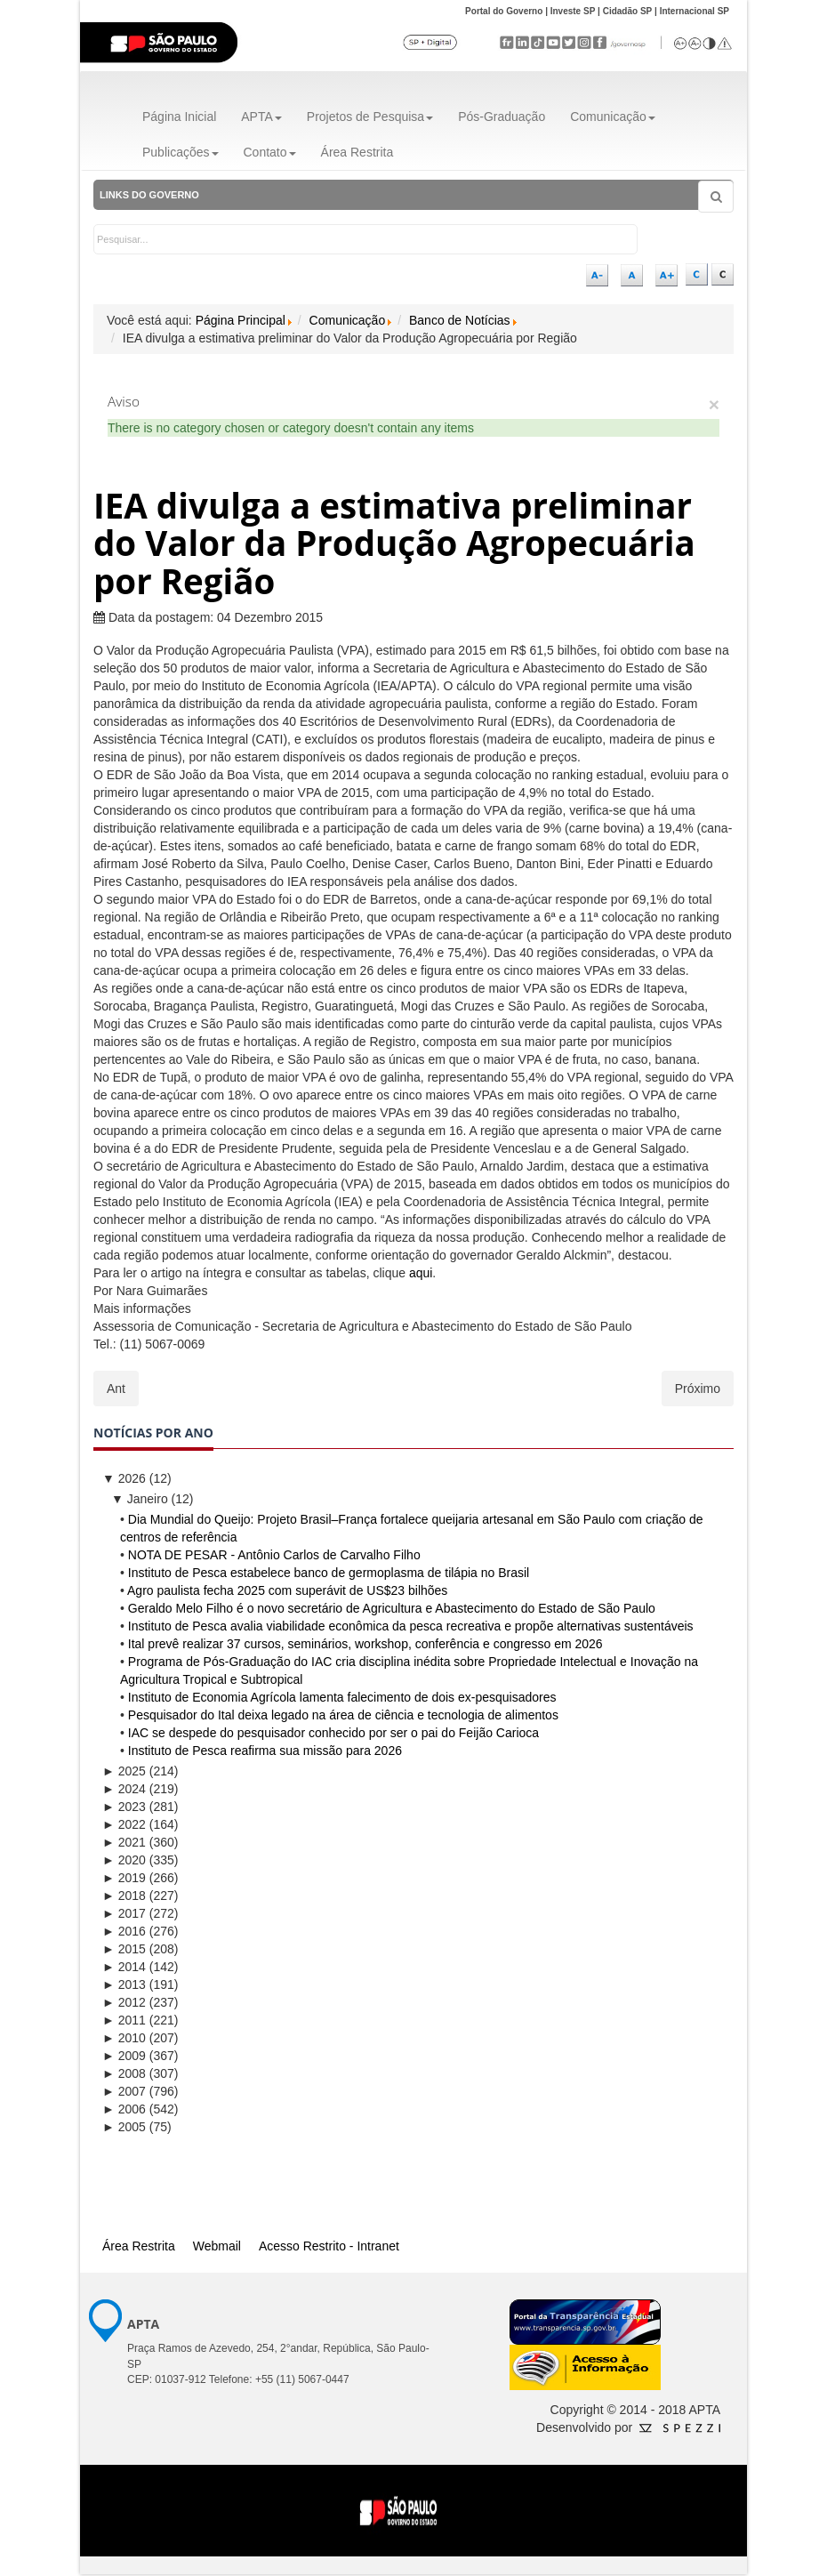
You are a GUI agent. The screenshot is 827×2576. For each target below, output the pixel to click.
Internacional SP (694, 11)
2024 (124, 1789)
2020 (124, 1860)
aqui (420, 1273)
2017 (124, 1913)
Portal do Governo (503, 11)
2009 (124, 2056)
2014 (124, 1967)
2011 (124, 2020)
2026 (124, 1478)
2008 (124, 2073)
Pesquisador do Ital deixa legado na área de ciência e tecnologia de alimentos (343, 1715)
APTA (261, 116)
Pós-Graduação (501, 116)
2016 (124, 1931)
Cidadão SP (628, 11)
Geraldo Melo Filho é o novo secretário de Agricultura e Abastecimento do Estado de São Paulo (391, 1608)
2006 (124, 2109)
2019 (124, 1878)
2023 (124, 1806)
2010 (124, 2038)
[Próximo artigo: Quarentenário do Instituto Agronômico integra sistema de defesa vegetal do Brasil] (698, 1388)
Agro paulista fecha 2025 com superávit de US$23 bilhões (287, 1590)
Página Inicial (179, 116)
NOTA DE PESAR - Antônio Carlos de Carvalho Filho (274, 1555)
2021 (124, 1842)
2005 (124, 2127)
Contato (270, 152)
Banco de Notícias (459, 320)
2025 (124, 1771)
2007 (124, 2091)
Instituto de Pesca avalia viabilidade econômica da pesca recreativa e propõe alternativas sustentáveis (411, 1626)
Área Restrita (357, 152)
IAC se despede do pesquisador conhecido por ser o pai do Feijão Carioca (333, 1733)
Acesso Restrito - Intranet (329, 2246)
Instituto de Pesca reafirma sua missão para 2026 (265, 1750)
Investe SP (573, 11)
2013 (124, 1984)
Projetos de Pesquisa (370, 116)
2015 (124, 1949)
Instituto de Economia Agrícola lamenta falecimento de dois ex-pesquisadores (342, 1697)
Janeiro (139, 1499)
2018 (124, 1895)
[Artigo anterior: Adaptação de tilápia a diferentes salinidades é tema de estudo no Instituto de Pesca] (116, 1388)
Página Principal (240, 320)
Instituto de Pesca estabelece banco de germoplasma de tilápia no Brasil (328, 1573)
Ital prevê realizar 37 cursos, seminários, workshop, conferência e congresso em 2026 (365, 1644)
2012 (124, 2002)
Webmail (217, 2246)
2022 (124, 1824)
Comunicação (612, 116)
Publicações (180, 152)
